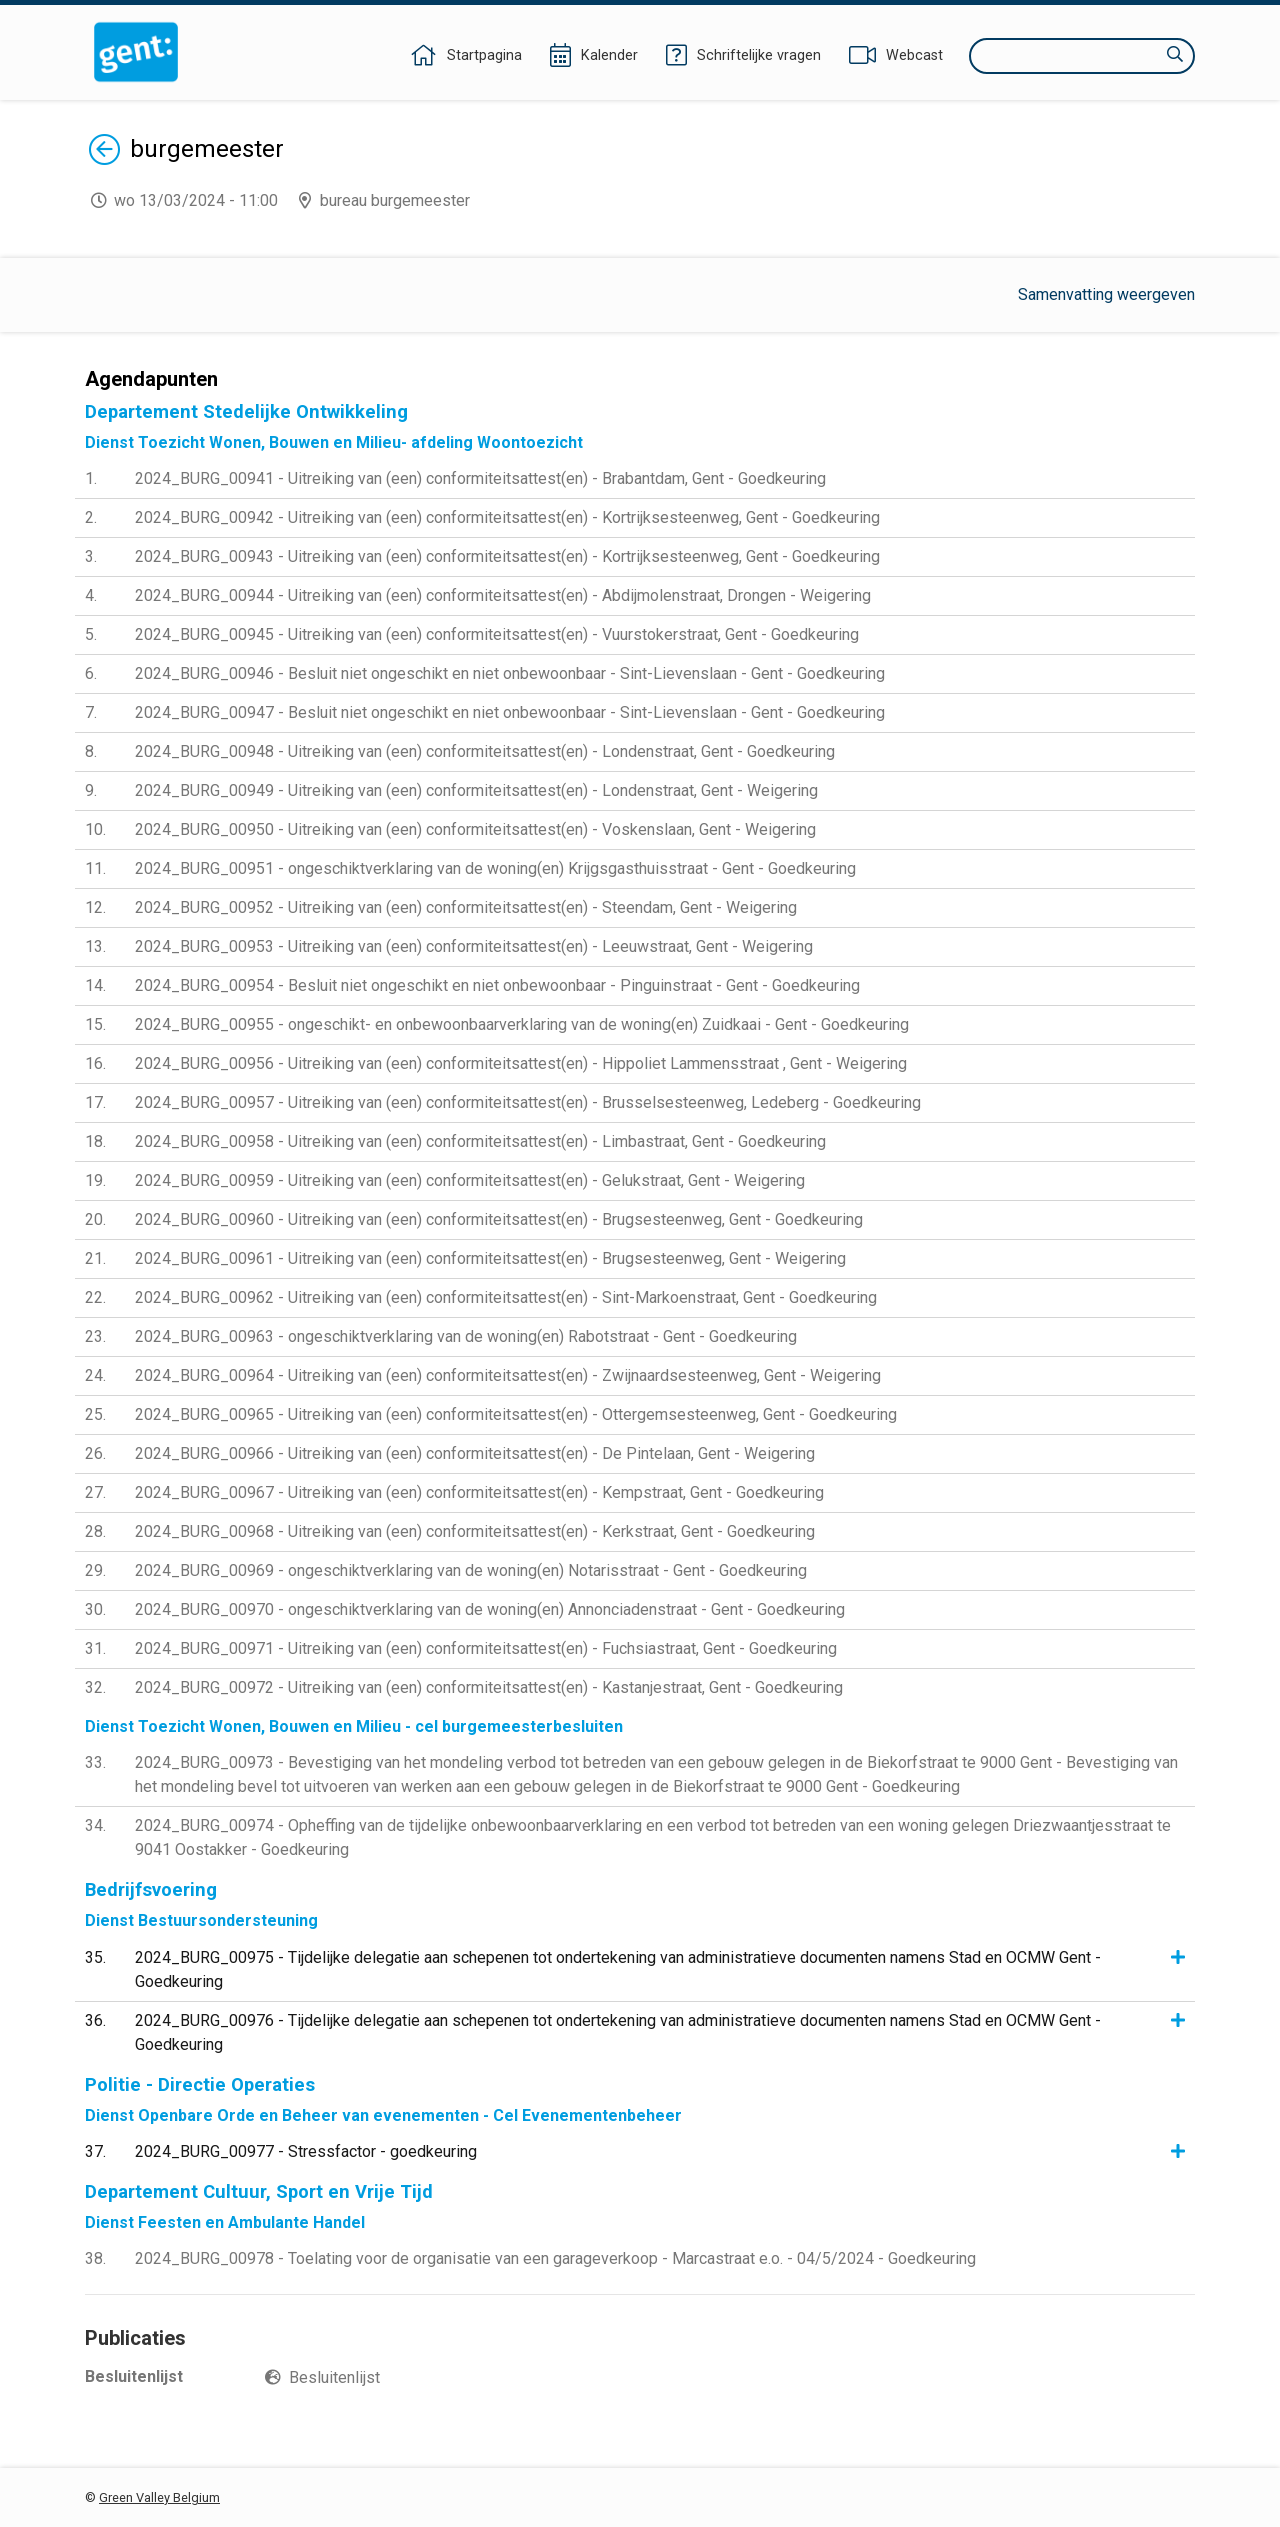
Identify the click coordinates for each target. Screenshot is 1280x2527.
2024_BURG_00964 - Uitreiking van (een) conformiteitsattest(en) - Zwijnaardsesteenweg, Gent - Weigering (508, 1375)
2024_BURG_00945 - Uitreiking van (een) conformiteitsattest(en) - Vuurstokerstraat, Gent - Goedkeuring (497, 634)
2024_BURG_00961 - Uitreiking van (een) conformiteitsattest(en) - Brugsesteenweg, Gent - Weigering (490, 1258)
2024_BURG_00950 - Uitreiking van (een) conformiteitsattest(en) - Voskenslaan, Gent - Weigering (475, 829)
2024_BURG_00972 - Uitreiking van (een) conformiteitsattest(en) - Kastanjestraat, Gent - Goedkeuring (489, 1687)
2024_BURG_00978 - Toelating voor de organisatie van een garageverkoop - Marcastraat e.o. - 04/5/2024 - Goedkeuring (555, 2258)
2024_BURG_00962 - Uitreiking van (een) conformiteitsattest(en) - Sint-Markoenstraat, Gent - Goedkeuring (506, 1297)
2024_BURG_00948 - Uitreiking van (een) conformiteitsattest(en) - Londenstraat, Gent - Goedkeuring (485, 751)
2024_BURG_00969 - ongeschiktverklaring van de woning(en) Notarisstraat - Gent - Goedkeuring (471, 1570)
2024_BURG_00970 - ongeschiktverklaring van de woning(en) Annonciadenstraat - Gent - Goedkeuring (490, 1609)
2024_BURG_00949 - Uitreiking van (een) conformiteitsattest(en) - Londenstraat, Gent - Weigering (476, 790)
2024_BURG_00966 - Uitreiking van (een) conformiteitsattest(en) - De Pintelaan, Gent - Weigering (475, 1453)
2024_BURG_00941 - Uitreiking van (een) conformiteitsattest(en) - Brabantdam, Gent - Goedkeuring (480, 478)
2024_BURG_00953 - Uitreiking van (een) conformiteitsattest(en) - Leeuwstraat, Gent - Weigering (474, 946)
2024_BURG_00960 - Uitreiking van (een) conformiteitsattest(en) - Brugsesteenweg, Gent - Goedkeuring (499, 1219)
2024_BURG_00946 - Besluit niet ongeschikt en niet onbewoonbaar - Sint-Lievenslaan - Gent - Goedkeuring (510, 673)
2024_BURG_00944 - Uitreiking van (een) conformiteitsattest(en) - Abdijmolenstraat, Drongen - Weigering (503, 595)
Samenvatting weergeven (1106, 294)
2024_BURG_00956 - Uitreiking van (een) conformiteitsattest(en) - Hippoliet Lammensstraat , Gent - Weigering (521, 1063)
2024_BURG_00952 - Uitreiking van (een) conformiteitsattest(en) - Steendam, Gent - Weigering (466, 907)
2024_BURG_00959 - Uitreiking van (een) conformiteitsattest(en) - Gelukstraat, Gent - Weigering (470, 1180)
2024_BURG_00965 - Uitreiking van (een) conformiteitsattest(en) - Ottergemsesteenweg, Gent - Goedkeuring (516, 1414)
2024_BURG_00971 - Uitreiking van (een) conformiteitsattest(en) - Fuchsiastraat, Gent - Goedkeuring (486, 1648)
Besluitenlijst (334, 2377)
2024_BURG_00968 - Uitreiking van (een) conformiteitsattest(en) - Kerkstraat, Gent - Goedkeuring (475, 1531)
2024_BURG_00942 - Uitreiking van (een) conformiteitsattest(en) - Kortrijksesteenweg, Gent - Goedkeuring (507, 517)
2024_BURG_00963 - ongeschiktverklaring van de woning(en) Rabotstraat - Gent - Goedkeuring (466, 1336)
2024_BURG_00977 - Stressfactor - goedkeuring (306, 2151)
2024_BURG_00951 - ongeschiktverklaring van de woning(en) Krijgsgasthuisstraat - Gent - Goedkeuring (495, 868)
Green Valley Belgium (159, 2497)
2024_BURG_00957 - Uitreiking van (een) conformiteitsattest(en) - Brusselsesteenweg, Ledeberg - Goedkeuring (528, 1102)
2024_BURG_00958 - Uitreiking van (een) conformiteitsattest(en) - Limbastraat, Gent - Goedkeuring (480, 1141)
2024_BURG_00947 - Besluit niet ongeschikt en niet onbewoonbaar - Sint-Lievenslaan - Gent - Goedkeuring (510, 712)
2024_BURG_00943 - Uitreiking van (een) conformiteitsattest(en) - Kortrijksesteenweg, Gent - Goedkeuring (507, 556)
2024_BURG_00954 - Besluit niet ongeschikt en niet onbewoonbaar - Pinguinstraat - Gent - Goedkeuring (497, 985)
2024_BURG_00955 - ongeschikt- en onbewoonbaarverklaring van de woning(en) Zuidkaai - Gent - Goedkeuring (522, 1024)
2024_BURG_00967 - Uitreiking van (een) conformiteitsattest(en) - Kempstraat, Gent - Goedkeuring (479, 1492)
